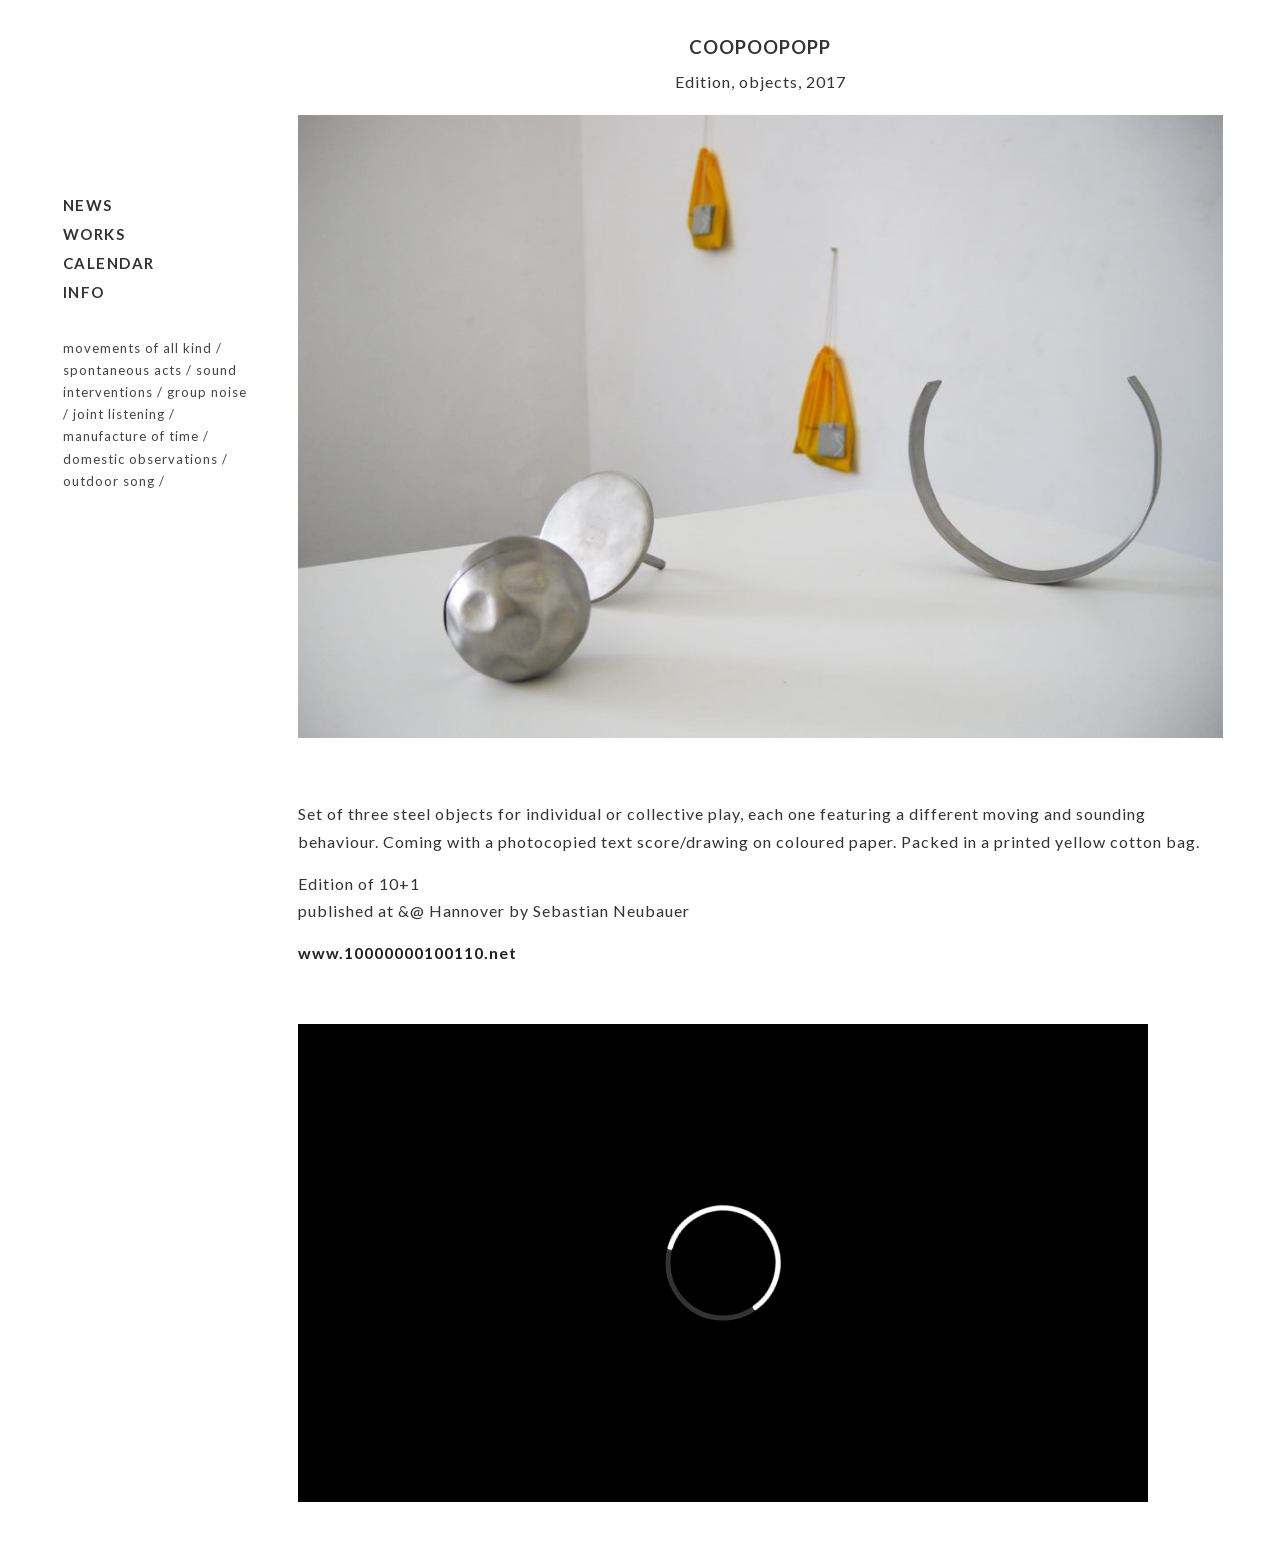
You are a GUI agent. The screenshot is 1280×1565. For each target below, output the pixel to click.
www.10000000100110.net (407, 952)
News (88, 205)
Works (94, 234)
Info (84, 292)
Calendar (109, 263)
